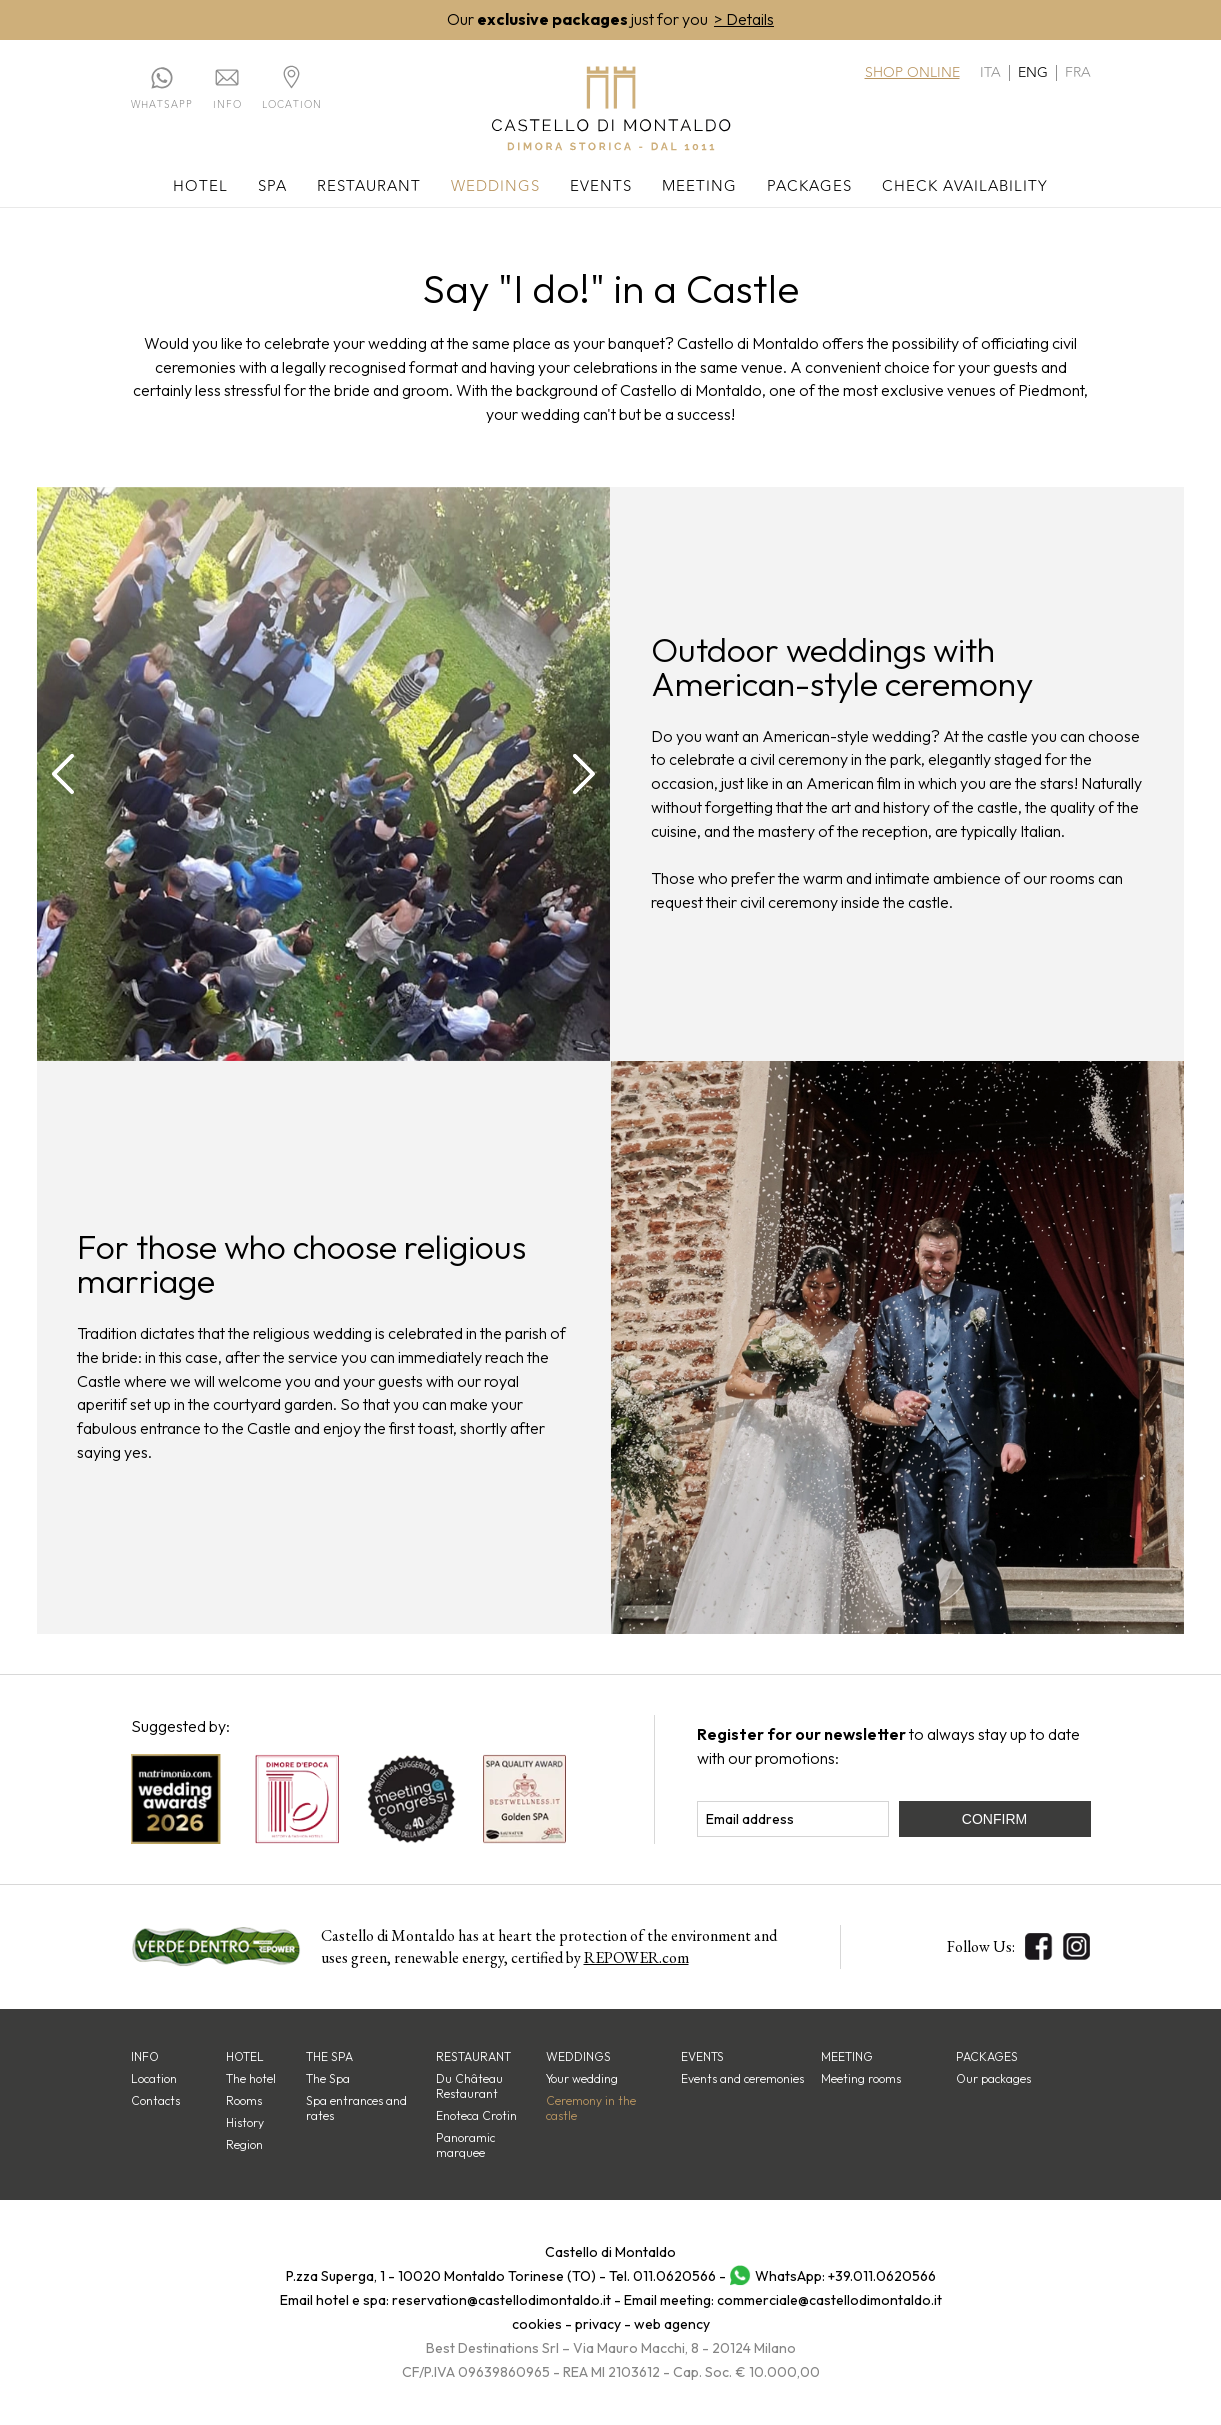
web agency (672, 2325)
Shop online (912, 72)
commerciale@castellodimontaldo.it (829, 2301)
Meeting (699, 187)
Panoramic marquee (465, 2146)
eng (1033, 73)
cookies (537, 2325)
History (245, 2123)
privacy (598, 2325)
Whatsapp (162, 105)
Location (292, 105)
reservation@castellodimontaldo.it (501, 2301)
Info (227, 105)
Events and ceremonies (742, 2079)
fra (1078, 73)
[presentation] (63, 775)
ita (990, 73)
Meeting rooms (861, 2079)
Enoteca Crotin (476, 2116)
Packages (809, 187)
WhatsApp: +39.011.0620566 (845, 2277)
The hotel (251, 2079)
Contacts (155, 2101)
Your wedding (582, 2079)
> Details (744, 20)
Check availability (965, 187)
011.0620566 (674, 2277)
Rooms (244, 2101)
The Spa (328, 2079)
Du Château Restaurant (469, 2087)
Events (601, 187)
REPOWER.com (636, 1958)
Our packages (993, 2079)
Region (244, 2145)
